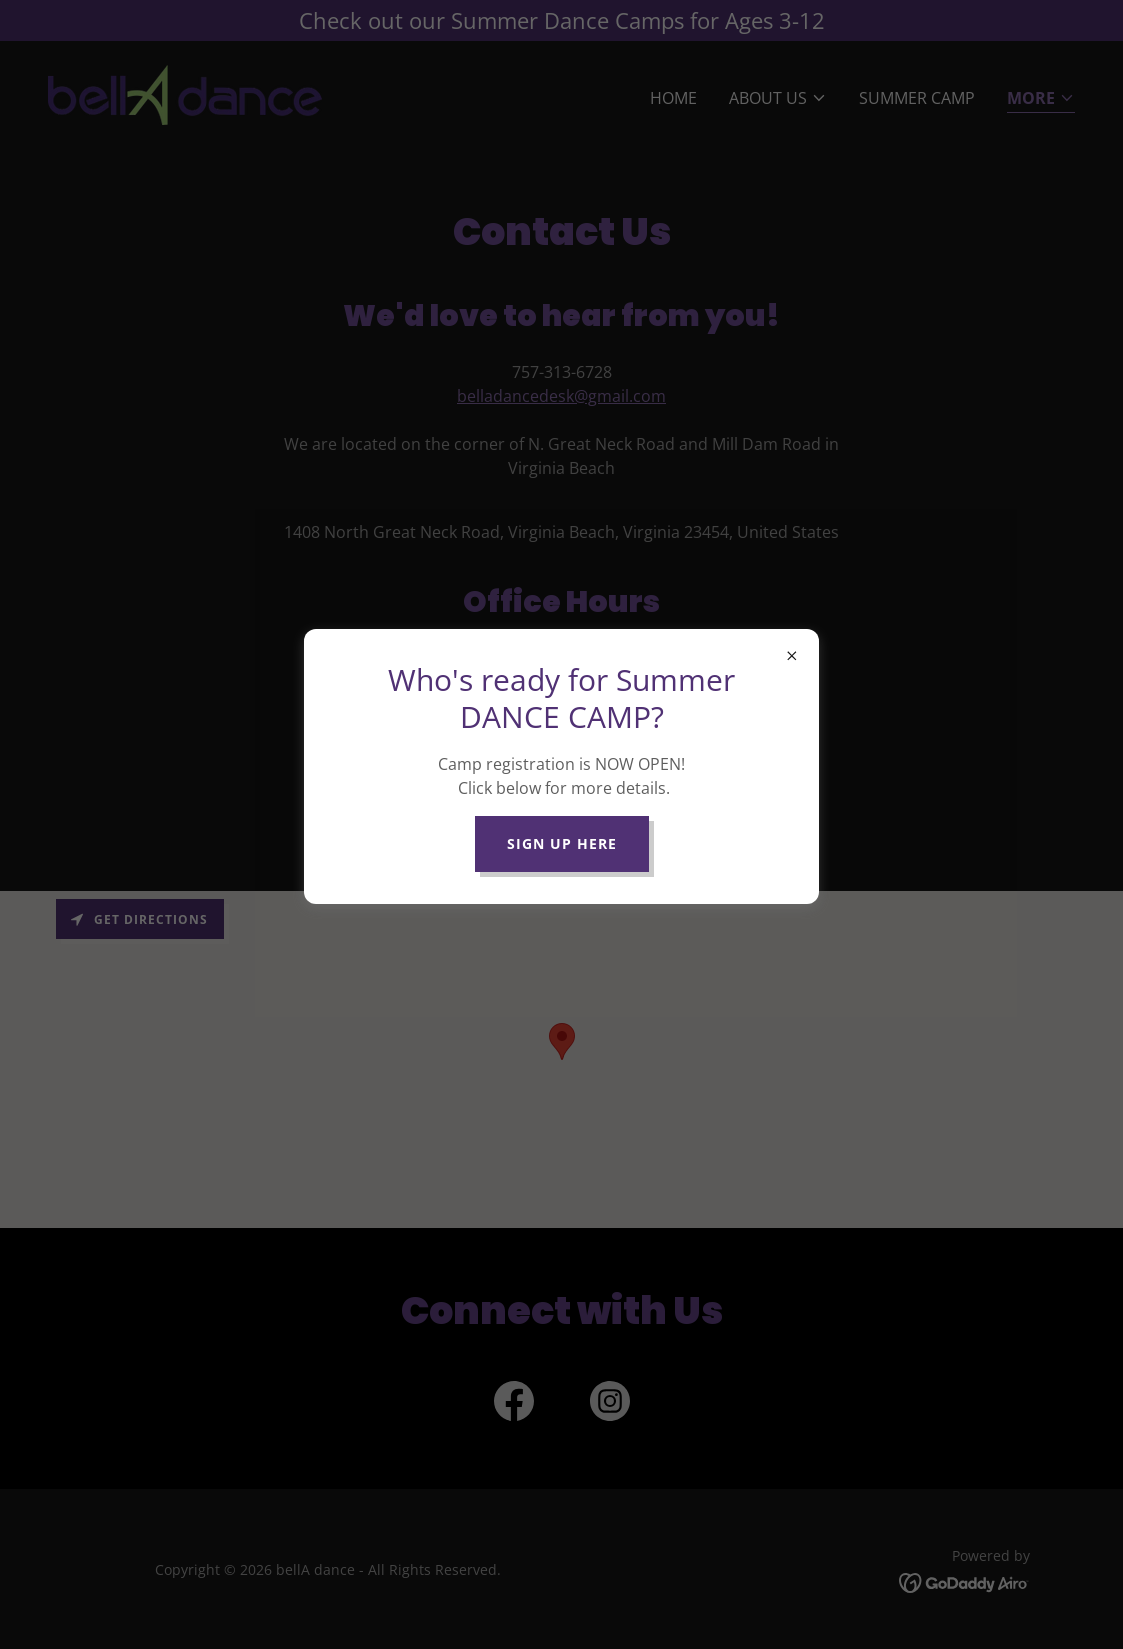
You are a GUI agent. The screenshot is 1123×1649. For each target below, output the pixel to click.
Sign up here (562, 843)
